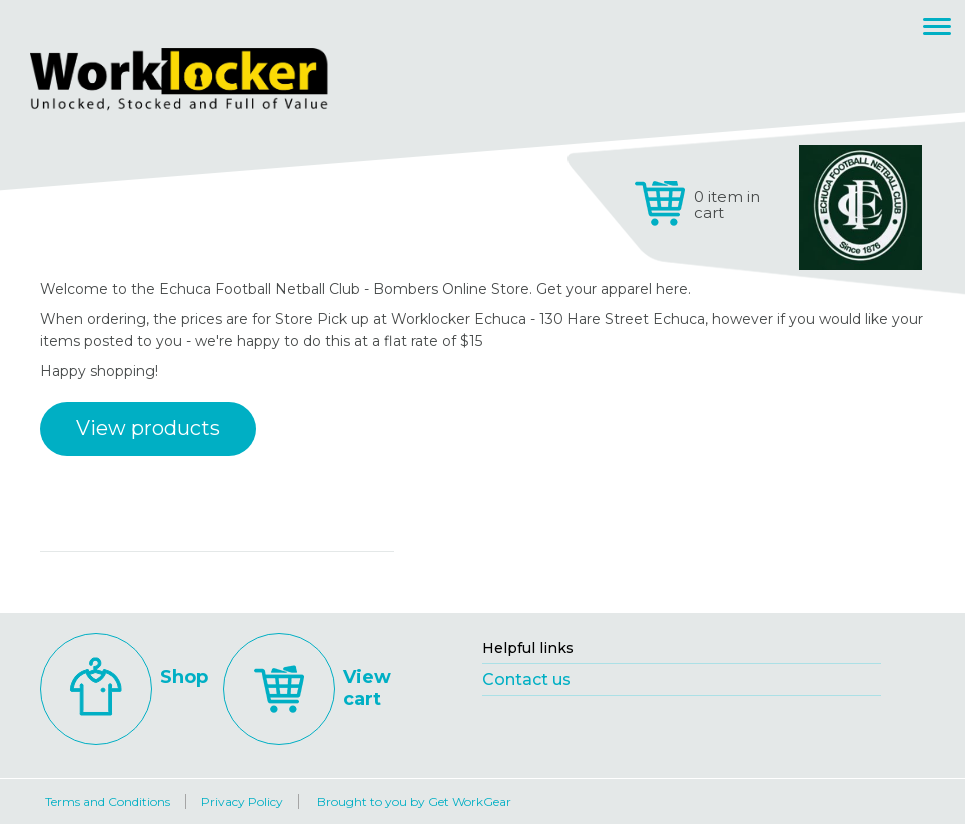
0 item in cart (727, 204)
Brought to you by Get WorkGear (414, 801)
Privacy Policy (242, 801)
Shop (124, 677)
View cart (307, 688)
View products (148, 428)
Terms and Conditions (107, 801)
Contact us (526, 679)
